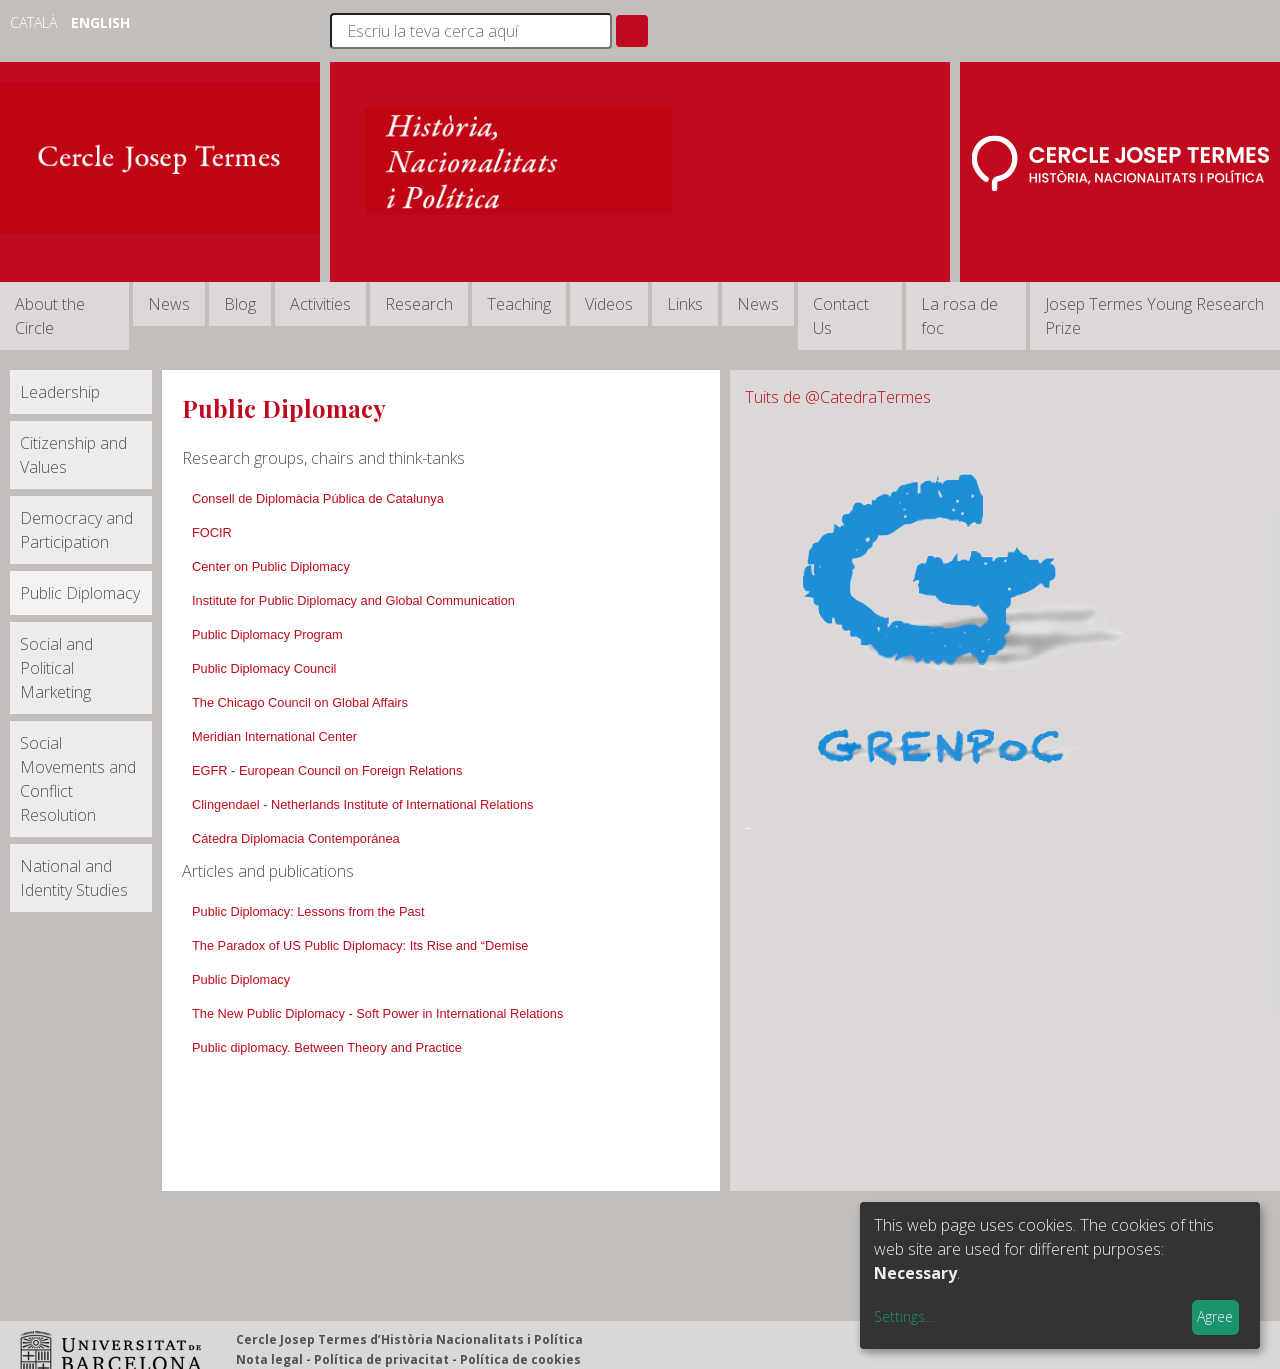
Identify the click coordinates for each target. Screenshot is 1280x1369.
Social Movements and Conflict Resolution (78, 779)
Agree (1215, 1316)
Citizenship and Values (73, 455)
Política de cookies (520, 1359)
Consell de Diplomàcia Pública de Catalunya (318, 498)
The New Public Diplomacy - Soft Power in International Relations (377, 1013)
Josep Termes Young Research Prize (1154, 316)
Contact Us (841, 316)
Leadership (60, 392)
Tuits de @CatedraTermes (838, 397)
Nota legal (269, 1359)
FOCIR (212, 532)
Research (419, 304)
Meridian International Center (274, 736)
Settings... (904, 1316)
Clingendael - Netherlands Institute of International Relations (362, 804)
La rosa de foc (959, 316)
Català (35, 22)
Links (685, 304)
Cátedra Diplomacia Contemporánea (296, 838)
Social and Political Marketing (56, 668)
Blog (240, 304)
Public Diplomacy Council (264, 668)
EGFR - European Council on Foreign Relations (327, 770)
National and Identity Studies (74, 878)
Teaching (519, 304)
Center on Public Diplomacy (271, 566)
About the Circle (50, 316)
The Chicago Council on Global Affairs (300, 702)
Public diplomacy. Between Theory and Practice (327, 1047)
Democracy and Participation (76, 530)
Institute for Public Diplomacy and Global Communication (353, 600)
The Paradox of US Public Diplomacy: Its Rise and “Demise (360, 945)
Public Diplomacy (80, 593)
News (169, 304)
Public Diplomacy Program (267, 634)
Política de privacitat (381, 1359)
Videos (609, 304)
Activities (320, 304)
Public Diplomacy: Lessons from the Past (308, 911)
